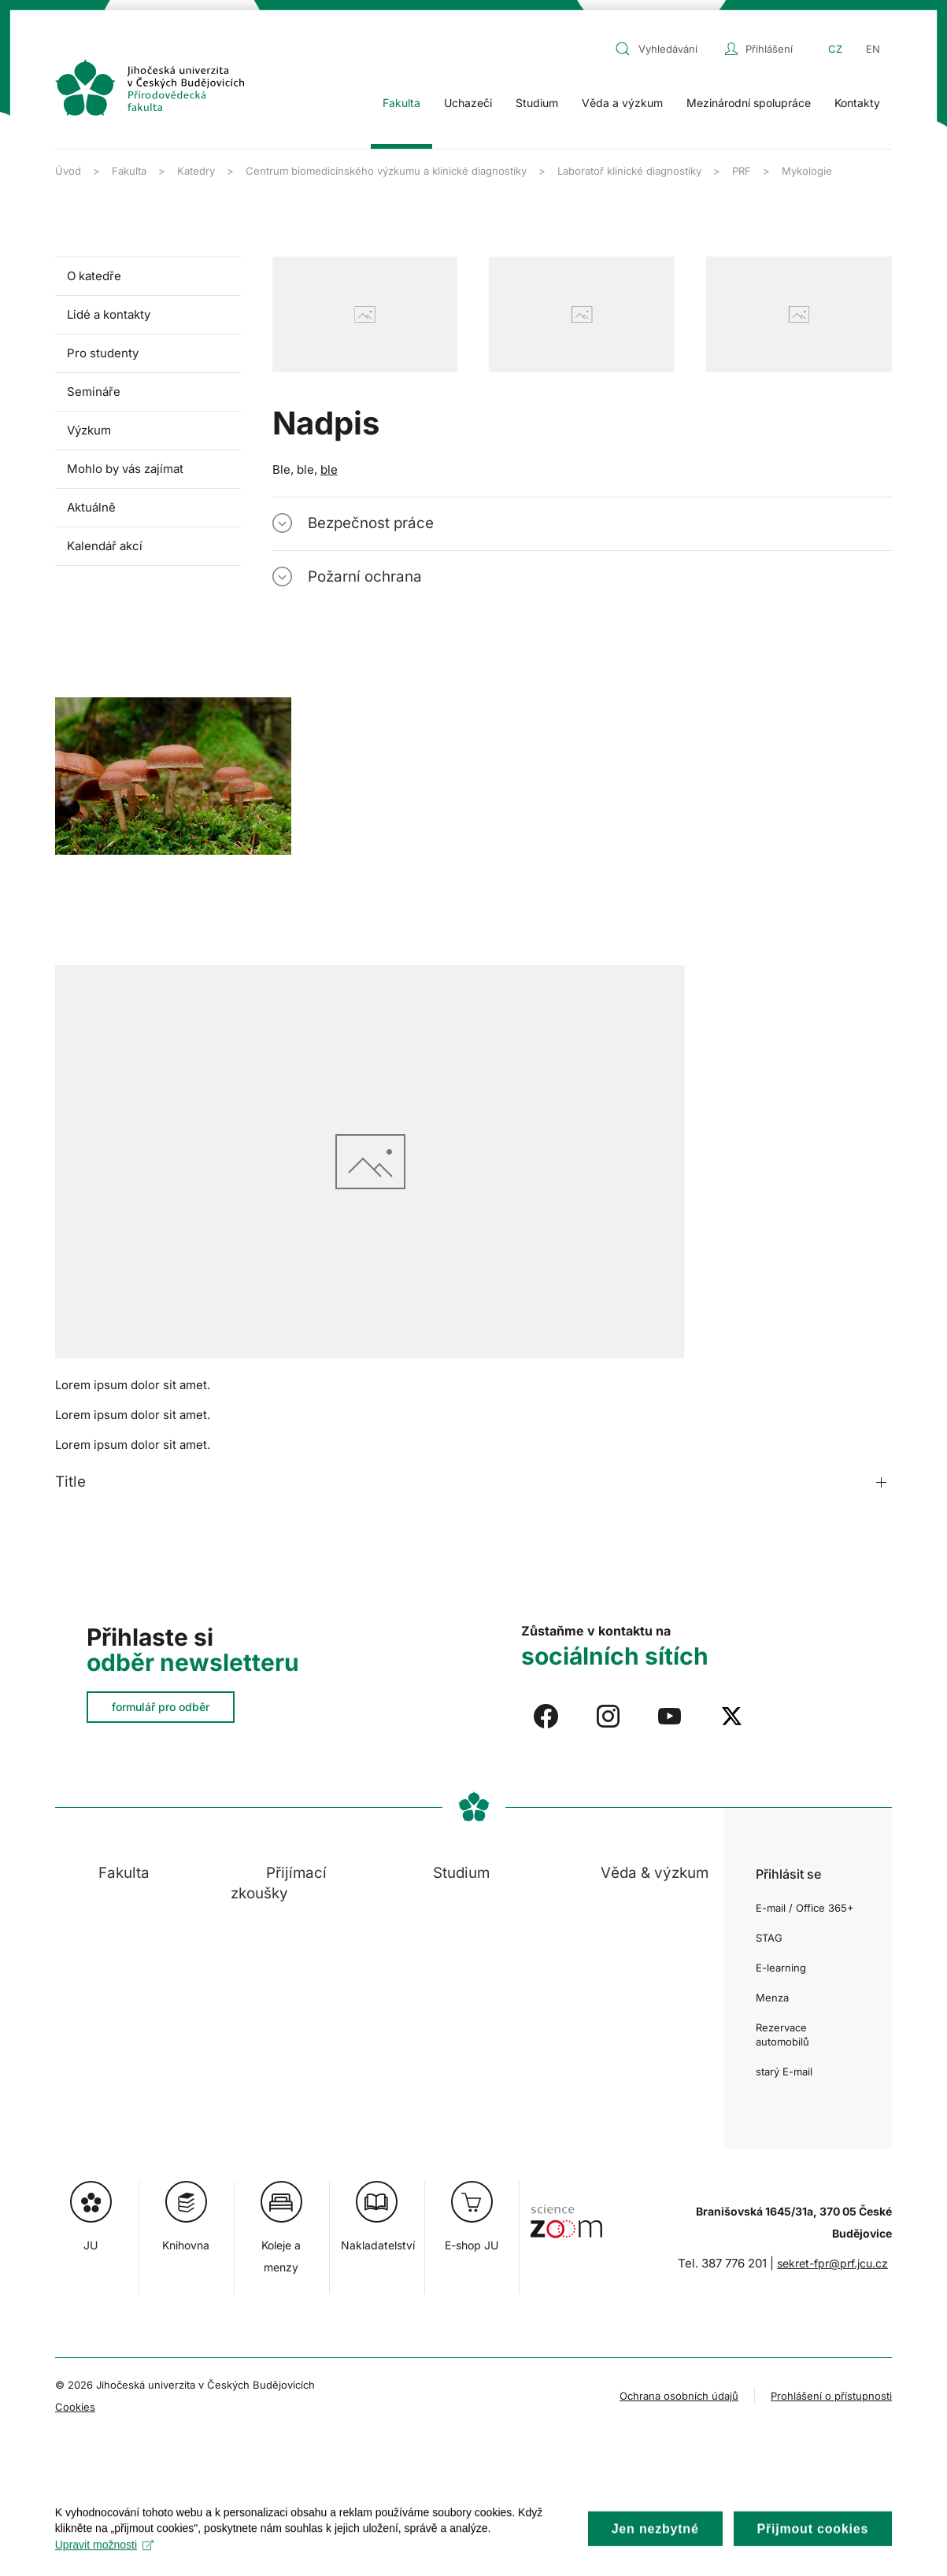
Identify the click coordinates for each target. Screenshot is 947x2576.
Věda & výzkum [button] (654, 1873)
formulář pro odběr (160, 1706)
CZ (835, 49)
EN (873, 49)
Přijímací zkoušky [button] (279, 1883)
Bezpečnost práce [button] (371, 523)
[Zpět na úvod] (149, 87)
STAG (769, 1937)
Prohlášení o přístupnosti (831, 2395)
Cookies (75, 2406)
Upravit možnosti (104, 2559)
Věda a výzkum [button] (622, 102)
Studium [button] (537, 102)
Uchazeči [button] (468, 102)
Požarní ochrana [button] (365, 576)
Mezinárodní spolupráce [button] (748, 102)
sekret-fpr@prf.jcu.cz (832, 2263)
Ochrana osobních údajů (679, 2395)
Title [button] (70, 1482)
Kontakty (857, 102)
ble (329, 469)
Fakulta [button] (401, 102)
